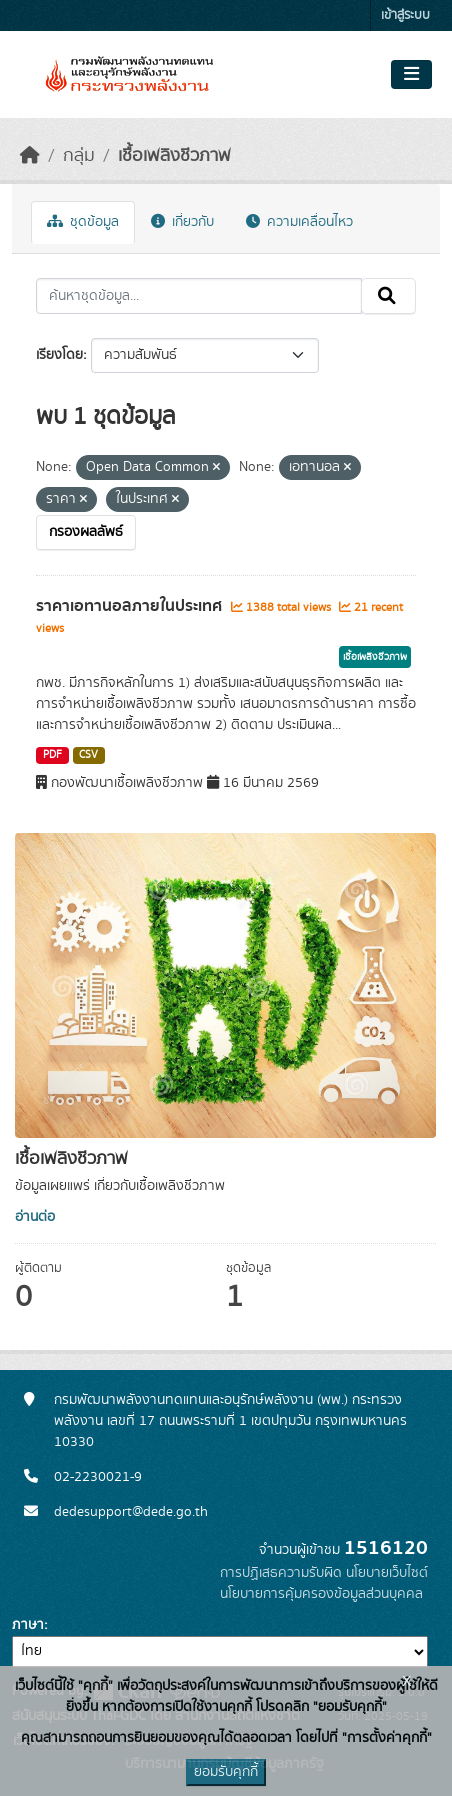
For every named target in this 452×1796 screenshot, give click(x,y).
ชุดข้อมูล (83, 222)
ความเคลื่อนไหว (299, 222)
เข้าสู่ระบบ (405, 15)
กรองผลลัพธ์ (86, 532)
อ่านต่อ (35, 1217)
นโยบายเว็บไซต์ (387, 1573)
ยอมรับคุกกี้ (226, 1772)
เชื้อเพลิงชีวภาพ (174, 156)
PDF (52, 755)
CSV (88, 755)
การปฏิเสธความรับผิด (281, 1573)
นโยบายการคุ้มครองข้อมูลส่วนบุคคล (321, 1594)
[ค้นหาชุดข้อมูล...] (199, 296)
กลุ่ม (79, 156)
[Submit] (388, 296)
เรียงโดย (59, 355)
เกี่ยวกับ (182, 222)
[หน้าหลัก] (30, 156)
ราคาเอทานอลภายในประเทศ (131, 606)
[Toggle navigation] (411, 75)
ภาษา (28, 1625)
